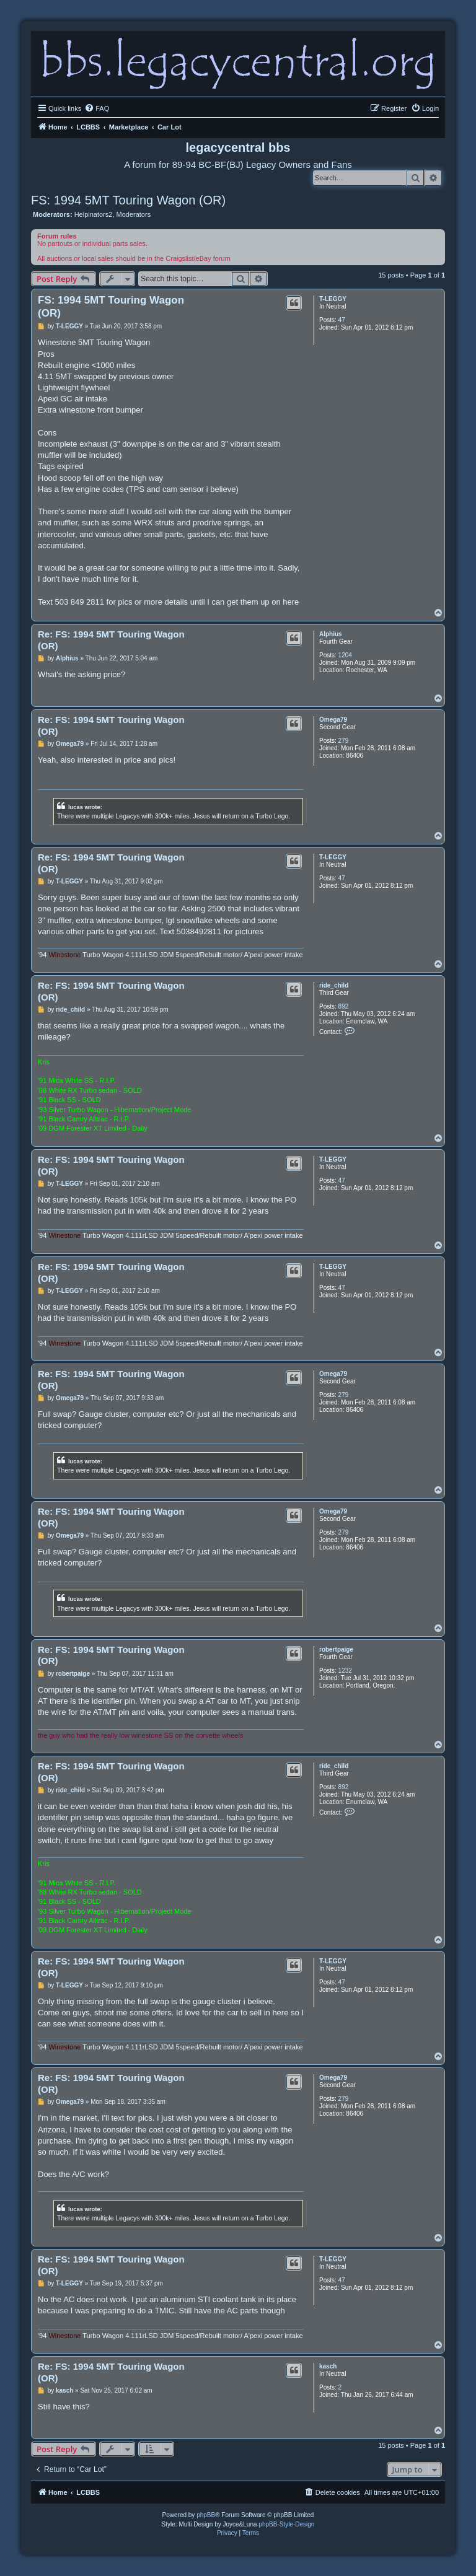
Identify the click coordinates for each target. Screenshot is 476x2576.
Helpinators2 (93, 214)
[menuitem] (96, 108)
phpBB (205, 2515)
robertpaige (336, 1649)
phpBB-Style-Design (286, 2524)
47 (341, 320)
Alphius (330, 634)
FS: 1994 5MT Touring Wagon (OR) (128, 200)
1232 (345, 1670)
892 (343, 1006)
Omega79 (333, 719)
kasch (328, 2366)
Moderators (134, 214)
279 (343, 740)
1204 (345, 655)
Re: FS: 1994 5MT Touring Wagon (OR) (111, 640)
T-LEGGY (332, 299)
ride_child (333, 985)
